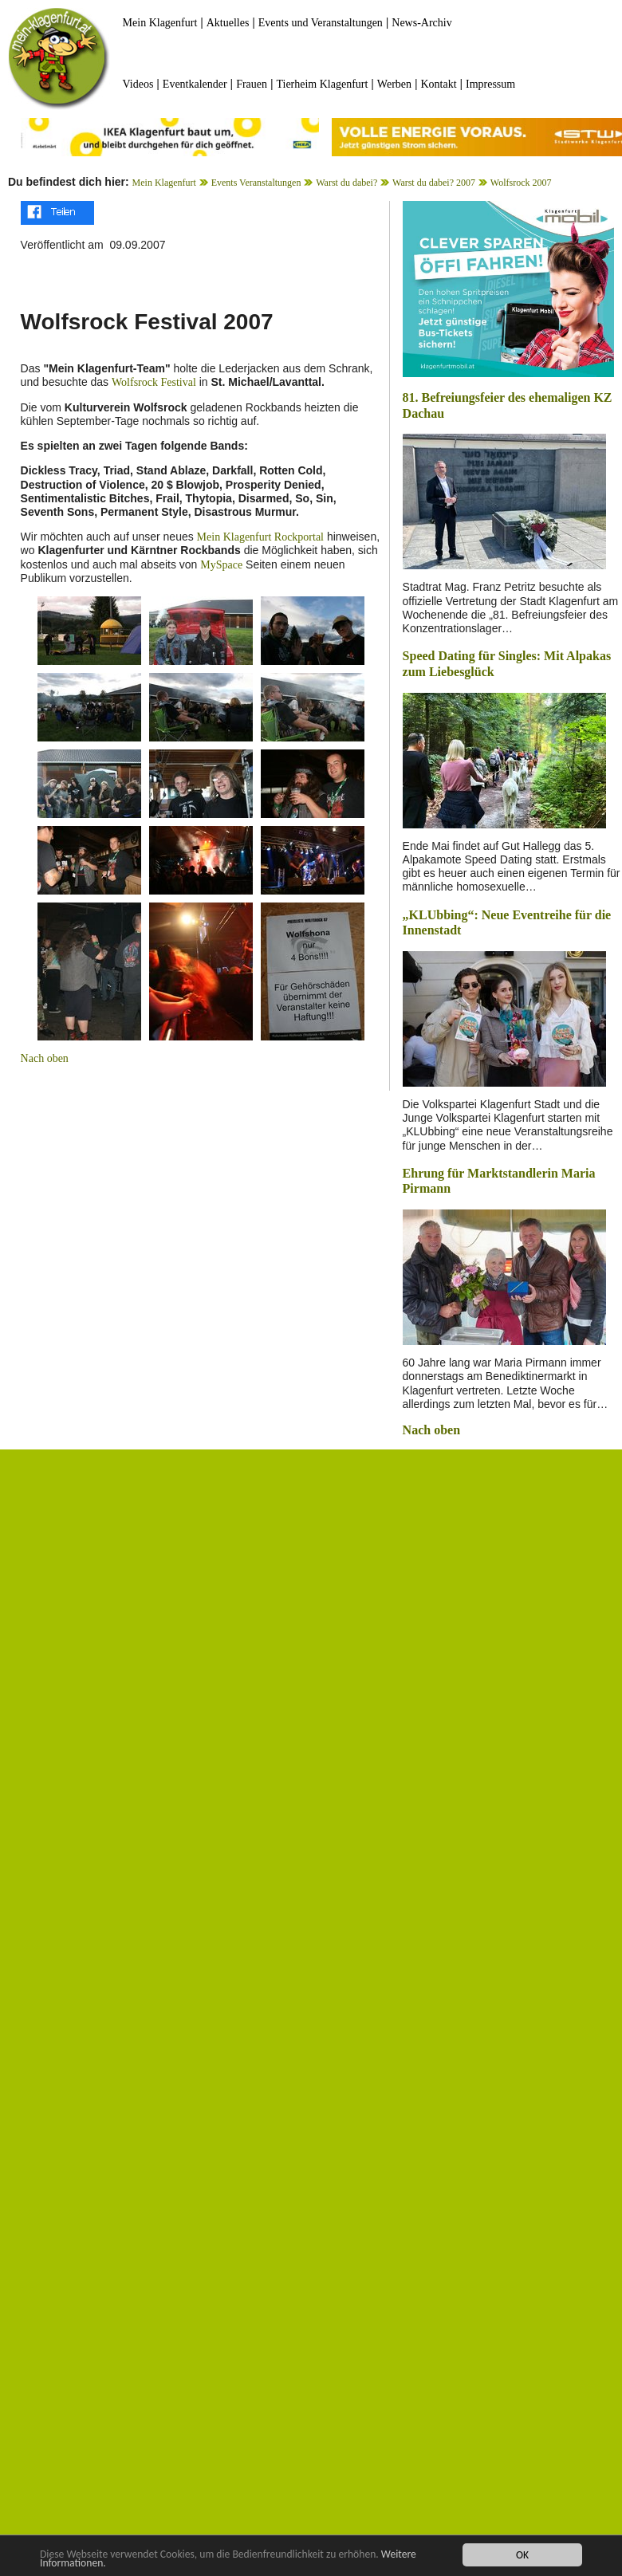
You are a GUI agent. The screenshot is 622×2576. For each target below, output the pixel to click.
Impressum (490, 84)
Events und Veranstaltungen (320, 23)
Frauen (251, 84)
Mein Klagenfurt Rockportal (260, 537)
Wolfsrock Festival (154, 382)
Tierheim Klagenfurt (322, 84)
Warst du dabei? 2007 (433, 182)
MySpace (221, 565)
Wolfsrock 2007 (521, 182)
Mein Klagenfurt (160, 23)
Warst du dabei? (346, 182)
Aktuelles (228, 23)
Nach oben (45, 1058)
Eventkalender (195, 84)
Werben (394, 84)
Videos (138, 84)
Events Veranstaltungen (256, 182)
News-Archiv (421, 23)
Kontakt (438, 84)
